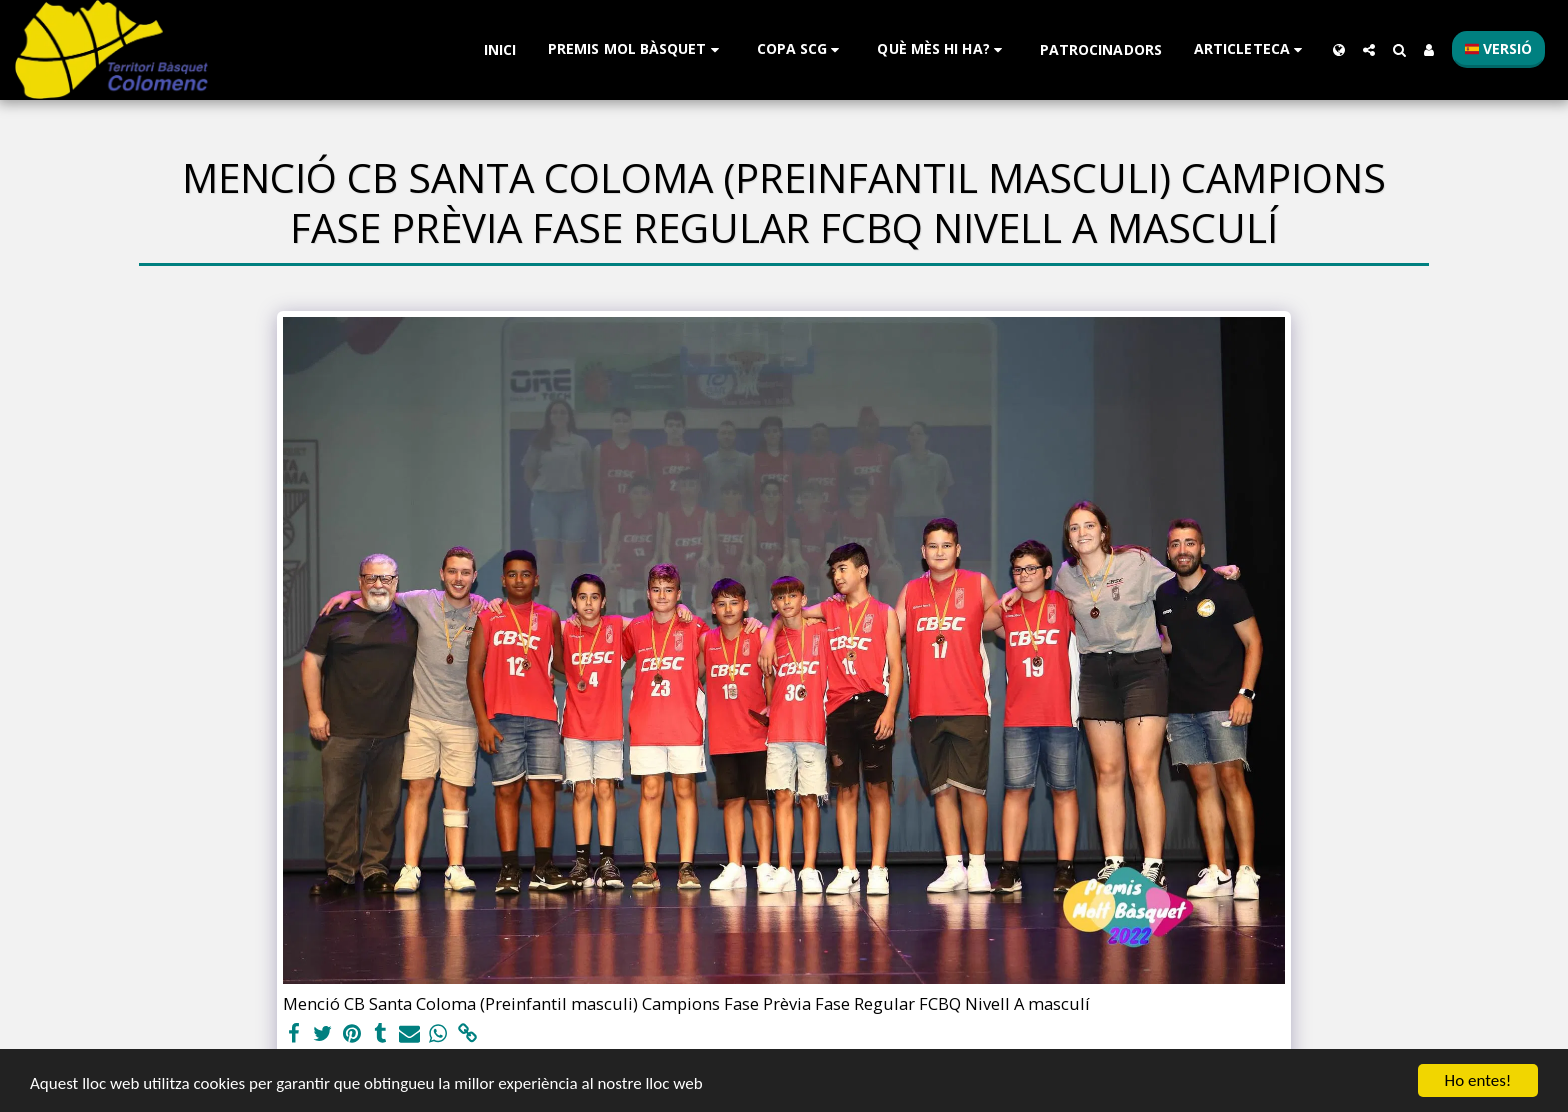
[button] (636, 49)
